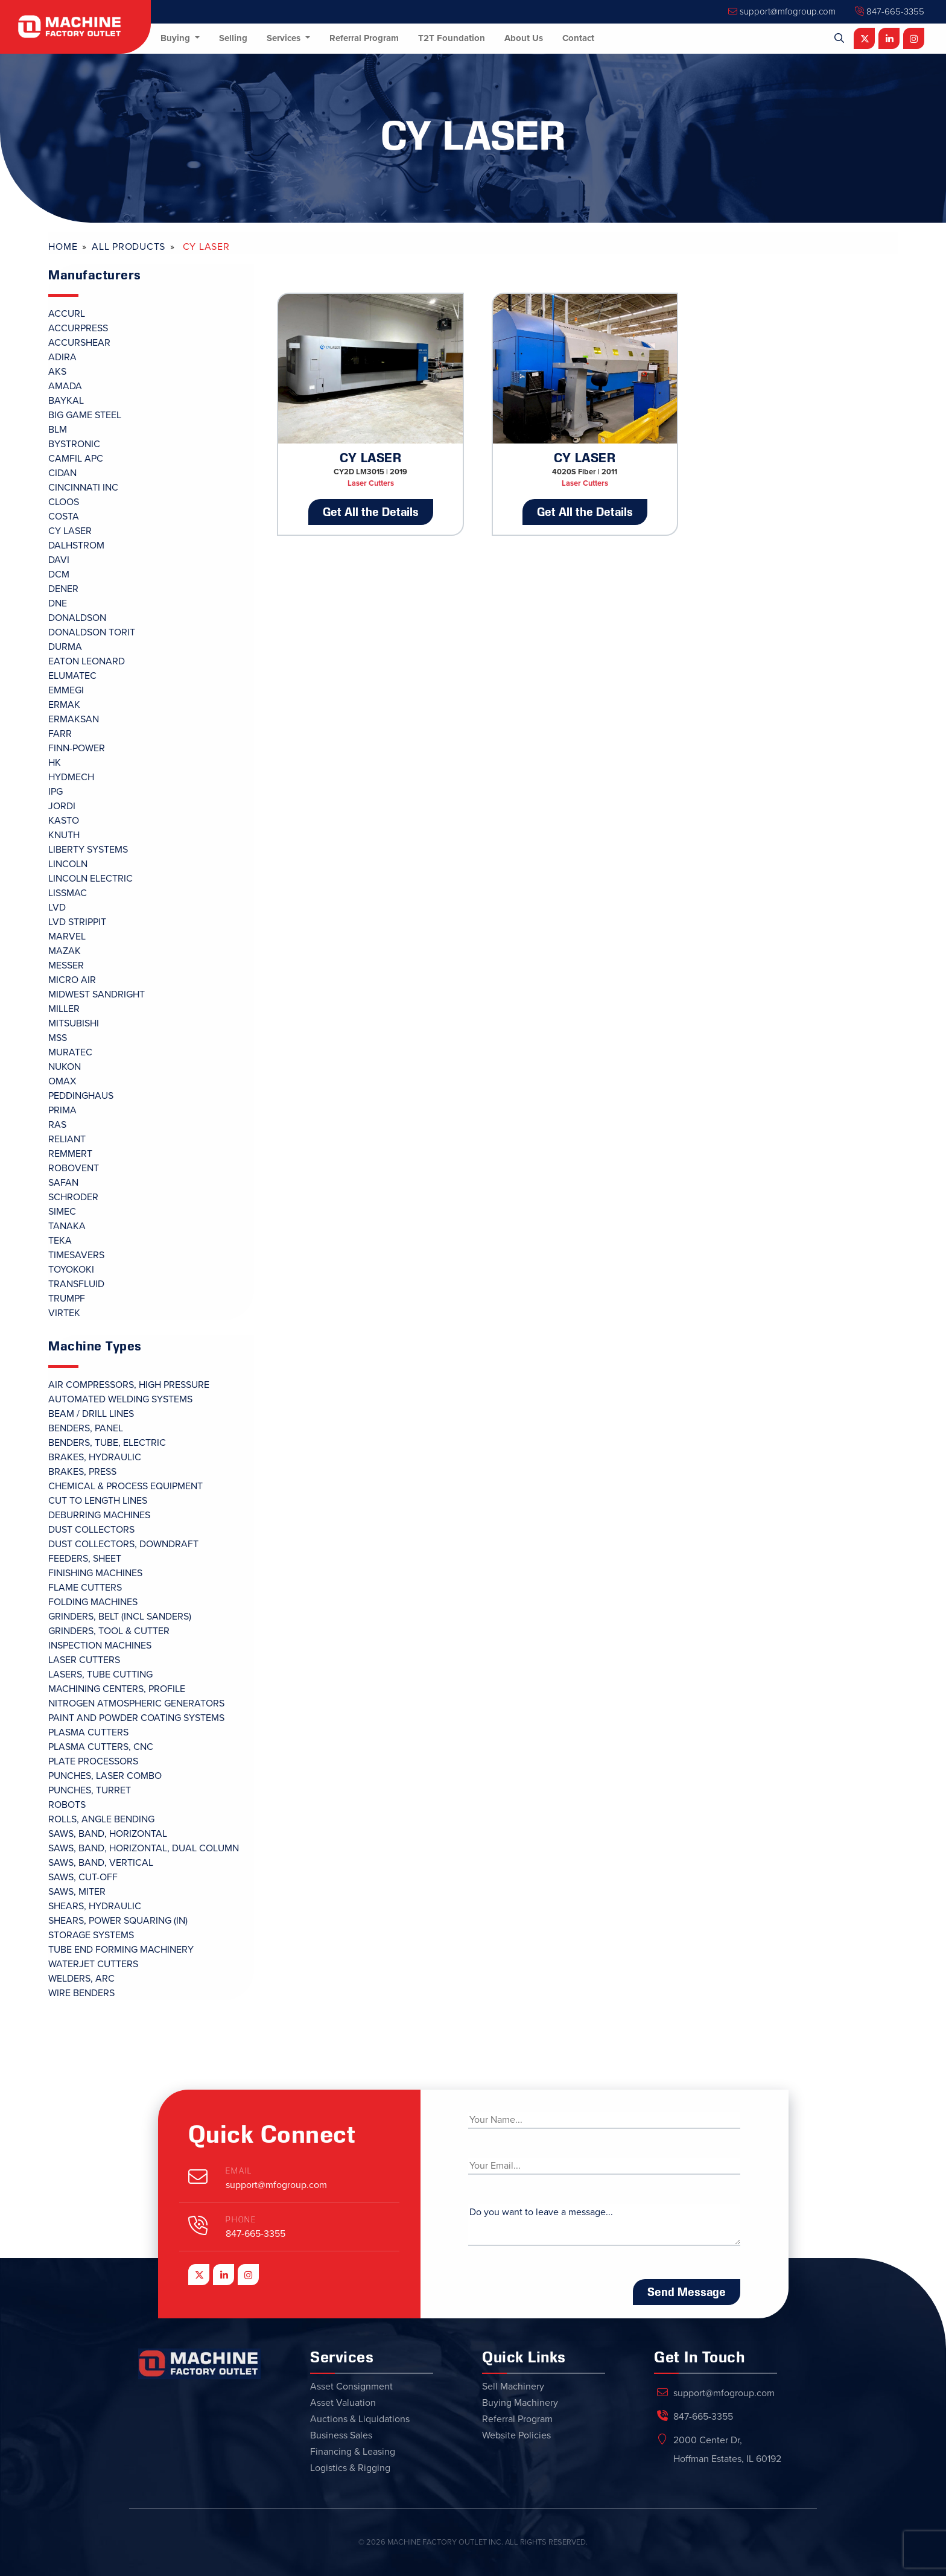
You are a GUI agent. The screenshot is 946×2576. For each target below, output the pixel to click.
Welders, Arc (81, 1979)
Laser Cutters (84, 1660)
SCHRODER (73, 1197)
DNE (57, 603)
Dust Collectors (91, 1530)
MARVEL (67, 936)
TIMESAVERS (76, 1255)
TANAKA (67, 1226)
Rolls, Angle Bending (101, 1819)
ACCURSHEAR (79, 343)
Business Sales (341, 2435)
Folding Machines (93, 1602)
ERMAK (64, 705)
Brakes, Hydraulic (94, 1457)
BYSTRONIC (74, 444)
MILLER (64, 1009)
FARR (60, 734)
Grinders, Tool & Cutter (109, 1631)
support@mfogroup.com (782, 11)
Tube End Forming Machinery (121, 1950)
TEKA (60, 1241)
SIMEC (62, 1212)
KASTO (63, 821)
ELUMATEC (72, 676)
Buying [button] (176, 38)
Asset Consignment (351, 2386)
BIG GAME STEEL (84, 415)
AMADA (65, 386)
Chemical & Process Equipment (125, 1486)
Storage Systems (91, 1935)
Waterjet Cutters (93, 1964)
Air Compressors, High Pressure (128, 1385)
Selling (233, 38)
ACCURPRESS (78, 328)
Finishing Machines (95, 1573)
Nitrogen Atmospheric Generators (136, 1703)
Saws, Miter (77, 1892)
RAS (57, 1125)
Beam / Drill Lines (91, 1414)
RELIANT (67, 1139)
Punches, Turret (89, 1790)
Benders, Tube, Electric (107, 1443)
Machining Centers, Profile (116, 1689)
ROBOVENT (73, 1168)
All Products (128, 247)
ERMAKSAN (73, 719)
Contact (578, 38)
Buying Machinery (520, 2403)
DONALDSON (77, 618)
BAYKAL (66, 401)
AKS (57, 372)
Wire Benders (81, 1993)
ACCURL (66, 314)
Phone (241, 2219)
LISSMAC (67, 893)
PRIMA (62, 1110)
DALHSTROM (76, 545)
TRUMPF (66, 1299)
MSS (57, 1038)
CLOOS (63, 502)
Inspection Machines (99, 1645)
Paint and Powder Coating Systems (136, 1718)
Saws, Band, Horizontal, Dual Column (143, 1848)
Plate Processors (93, 1761)
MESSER (66, 965)
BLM (57, 430)
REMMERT (70, 1154)
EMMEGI (66, 690)
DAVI (58, 560)
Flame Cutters (85, 1588)
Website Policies (516, 2435)
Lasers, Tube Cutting (100, 1674)
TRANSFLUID (76, 1284)
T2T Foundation (451, 38)
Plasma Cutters (88, 1732)
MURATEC (70, 1052)
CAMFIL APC (75, 459)
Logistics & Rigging (350, 2468)
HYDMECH (71, 777)
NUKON (64, 1067)
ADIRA (62, 357)
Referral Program (364, 38)
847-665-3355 (889, 11)
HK (54, 763)
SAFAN (63, 1183)
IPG (55, 792)
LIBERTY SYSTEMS (88, 850)
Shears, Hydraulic (94, 1906)
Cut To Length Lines (97, 1501)
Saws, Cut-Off (83, 1877)
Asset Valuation (343, 2403)
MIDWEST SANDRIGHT (96, 994)
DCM (58, 574)
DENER (63, 589)
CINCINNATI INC (83, 488)
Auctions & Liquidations (360, 2419)
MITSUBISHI (73, 1023)
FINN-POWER (76, 748)
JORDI (61, 806)
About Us (523, 38)
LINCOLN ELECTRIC (90, 879)
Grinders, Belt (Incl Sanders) (119, 1617)
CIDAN (62, 473)
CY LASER (70, 531)
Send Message (686, 2291)
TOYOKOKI (71, 1270)
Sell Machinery (513, 2386)
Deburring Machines (99, 1515)
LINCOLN (67, 864)
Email (239, 2170)
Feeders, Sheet (84, 1559)
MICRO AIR (72, 980)
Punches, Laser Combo (105, 1776)
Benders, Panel (85, 1428)
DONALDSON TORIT (91, 632)
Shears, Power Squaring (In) (118, 1921)
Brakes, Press (82, 1472)
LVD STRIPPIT (77, 922)
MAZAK (64, 951)
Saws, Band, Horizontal (107, 1834)
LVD (57, 908)
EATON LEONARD (86, 661)
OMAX (62, 1081)
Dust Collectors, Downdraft (123, 1544)
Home (62, 247)
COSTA (63, 516)
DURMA (65, 647)
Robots (67, 1805)
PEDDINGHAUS (80, 1096)
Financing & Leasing (352, 2452)
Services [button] (285, 38)
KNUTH (64, 835)
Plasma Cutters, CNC (100, 1747)
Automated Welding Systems (120, 1399)
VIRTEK (64, 1313)
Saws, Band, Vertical (100, 1863)
